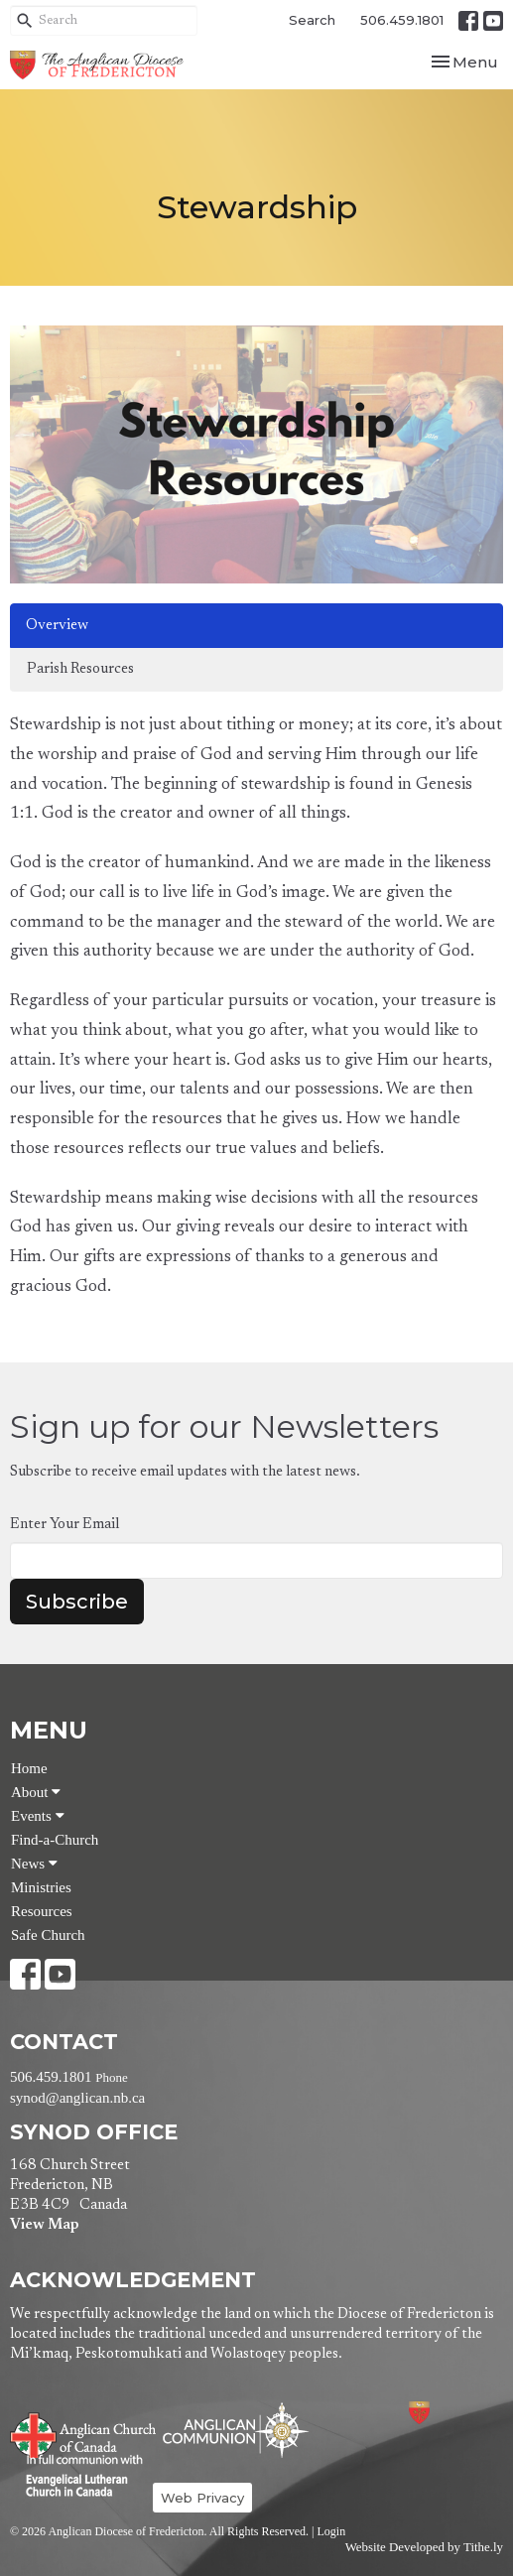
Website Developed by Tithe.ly (424, 2547)
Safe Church (48, 1935)
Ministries (41, 1887)
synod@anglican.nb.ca (77, 2098)
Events (37, 1816)
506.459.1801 (402, 20)
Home (29, 1768)
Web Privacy (202, 2498)
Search (312, 20)
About (36, 1792)
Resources (41, 1911)
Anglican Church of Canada (84, 2433)
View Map (44, 2225)
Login (331, 2531)
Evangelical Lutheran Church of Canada (77, 2477)
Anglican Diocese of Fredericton (446, 2412)
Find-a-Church (54, 1840)
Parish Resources (80, 669)
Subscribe (77, 1601)
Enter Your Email (64, 1524)
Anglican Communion (236, 2429)
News (34, 1863)
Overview (57, 625)
